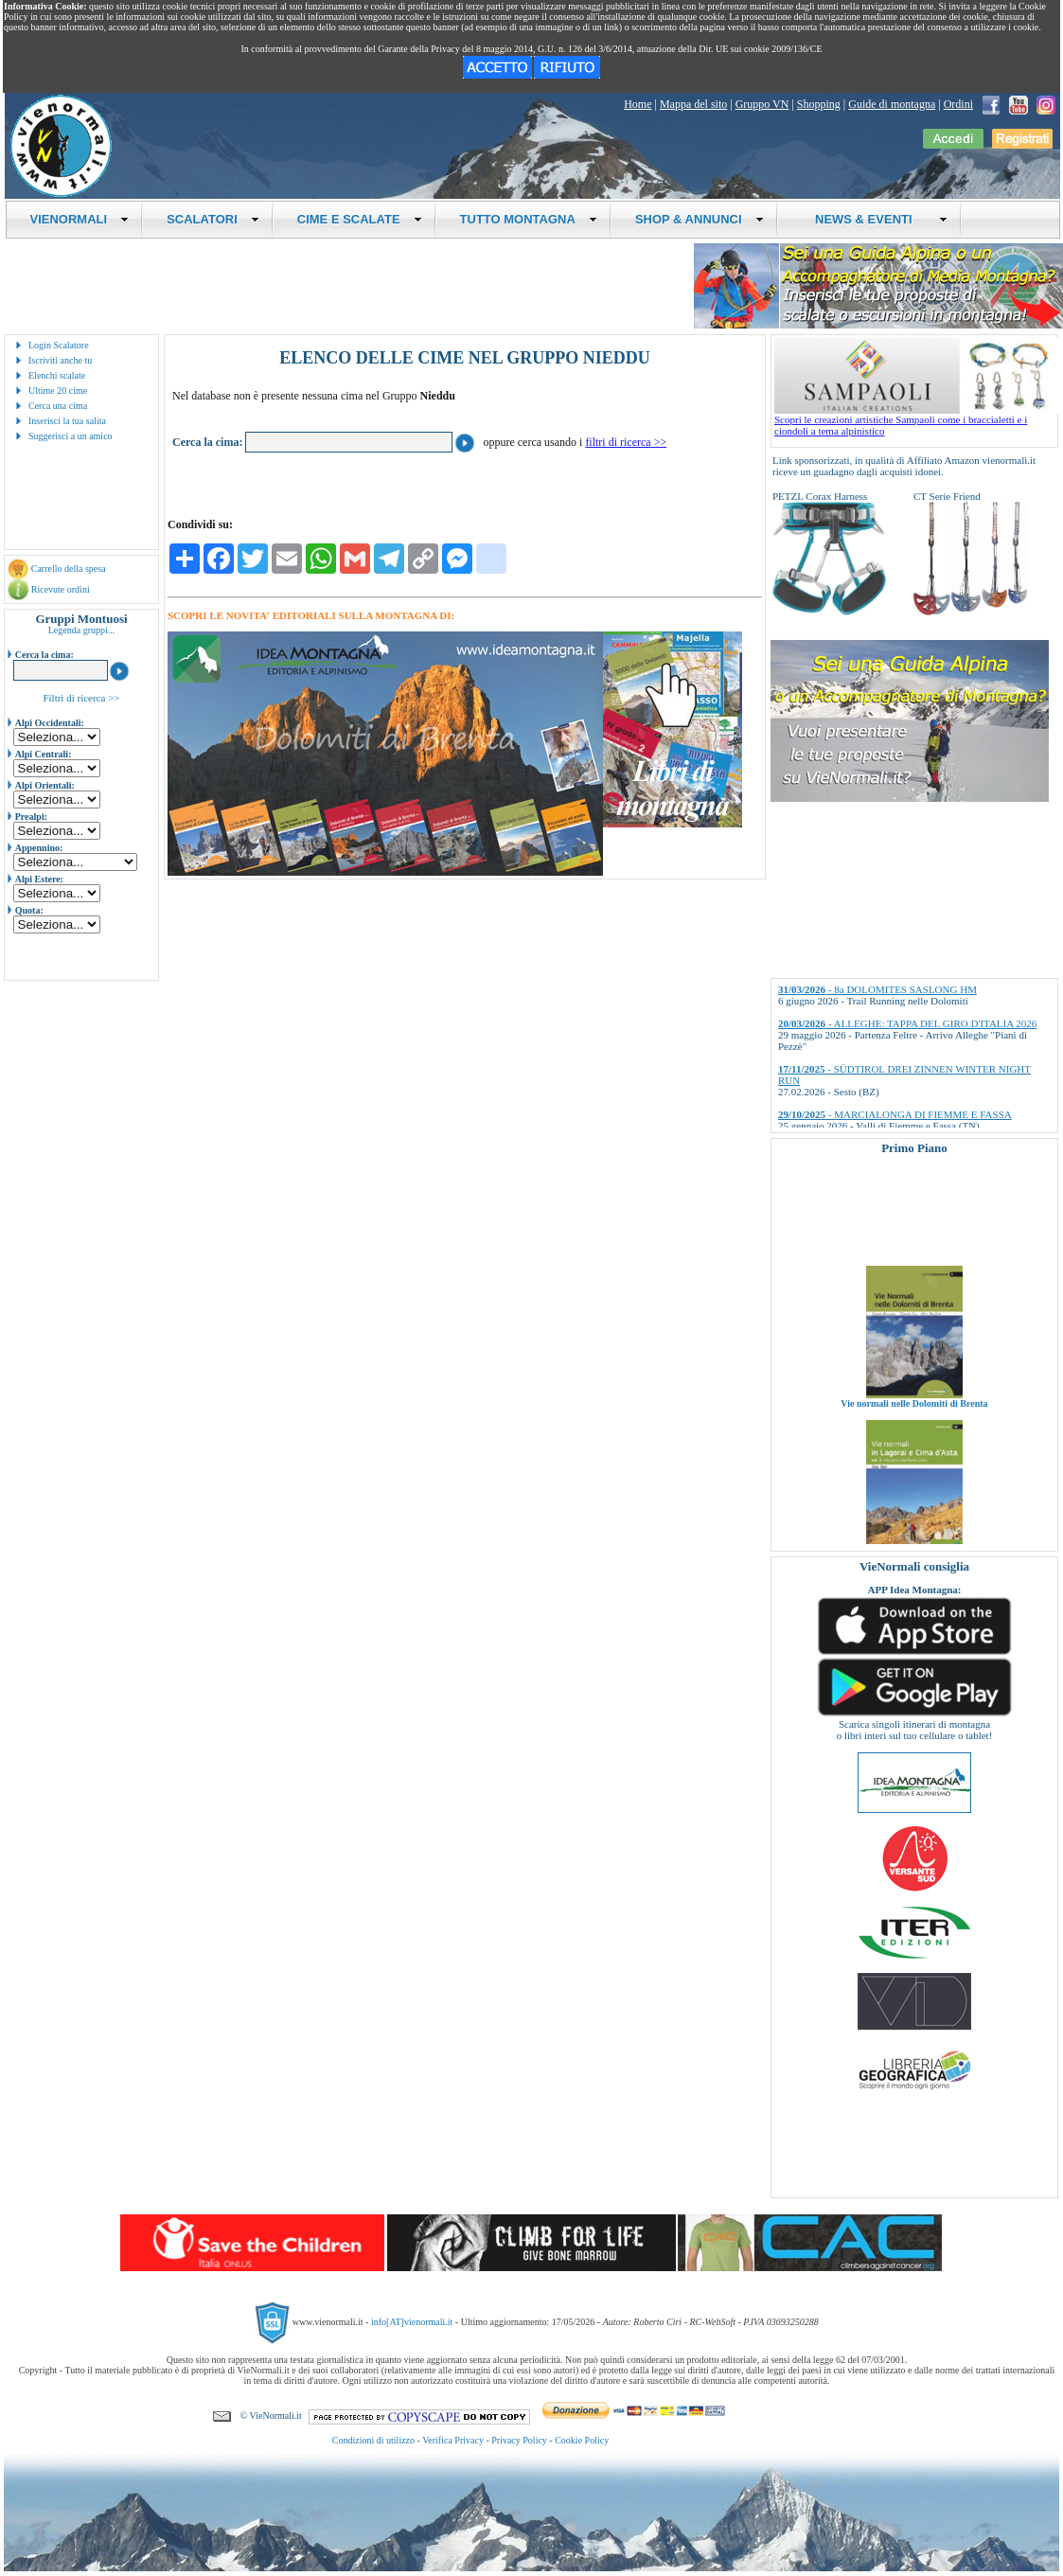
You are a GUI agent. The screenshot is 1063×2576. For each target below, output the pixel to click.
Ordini (958, 104)
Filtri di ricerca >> (81, 697)
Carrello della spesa (68, 568)
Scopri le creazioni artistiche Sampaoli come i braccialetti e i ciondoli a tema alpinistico (916, 420)
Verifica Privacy (453, 2440)
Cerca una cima (57, 405)
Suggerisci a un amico (70, 436)
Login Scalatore (58, 345)
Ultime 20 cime (57, 390)
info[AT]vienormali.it (411, 2322)
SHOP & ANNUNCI (699, 219)
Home (637, 104)
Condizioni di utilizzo (373, 2440)
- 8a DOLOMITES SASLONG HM (877, 989)
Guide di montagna (891, 104)
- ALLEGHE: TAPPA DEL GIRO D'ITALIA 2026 (907, 1023)
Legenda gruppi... (81, 630)
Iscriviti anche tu (60, 360)
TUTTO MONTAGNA (528, 219)
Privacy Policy (519, 2440)
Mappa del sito (693, 104)
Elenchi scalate (56, 375)
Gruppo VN (762, 104)
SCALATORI (213, 219)
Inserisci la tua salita (67, 421)
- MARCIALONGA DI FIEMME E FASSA (895, 1114)
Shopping (819, 104)
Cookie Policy (582, 2440)
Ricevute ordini (60, 589)
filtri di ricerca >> (625, 442)
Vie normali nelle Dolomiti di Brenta (914, 1418)
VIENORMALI (80, 219)
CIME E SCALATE (359, 219)
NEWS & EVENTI (875, 219)
